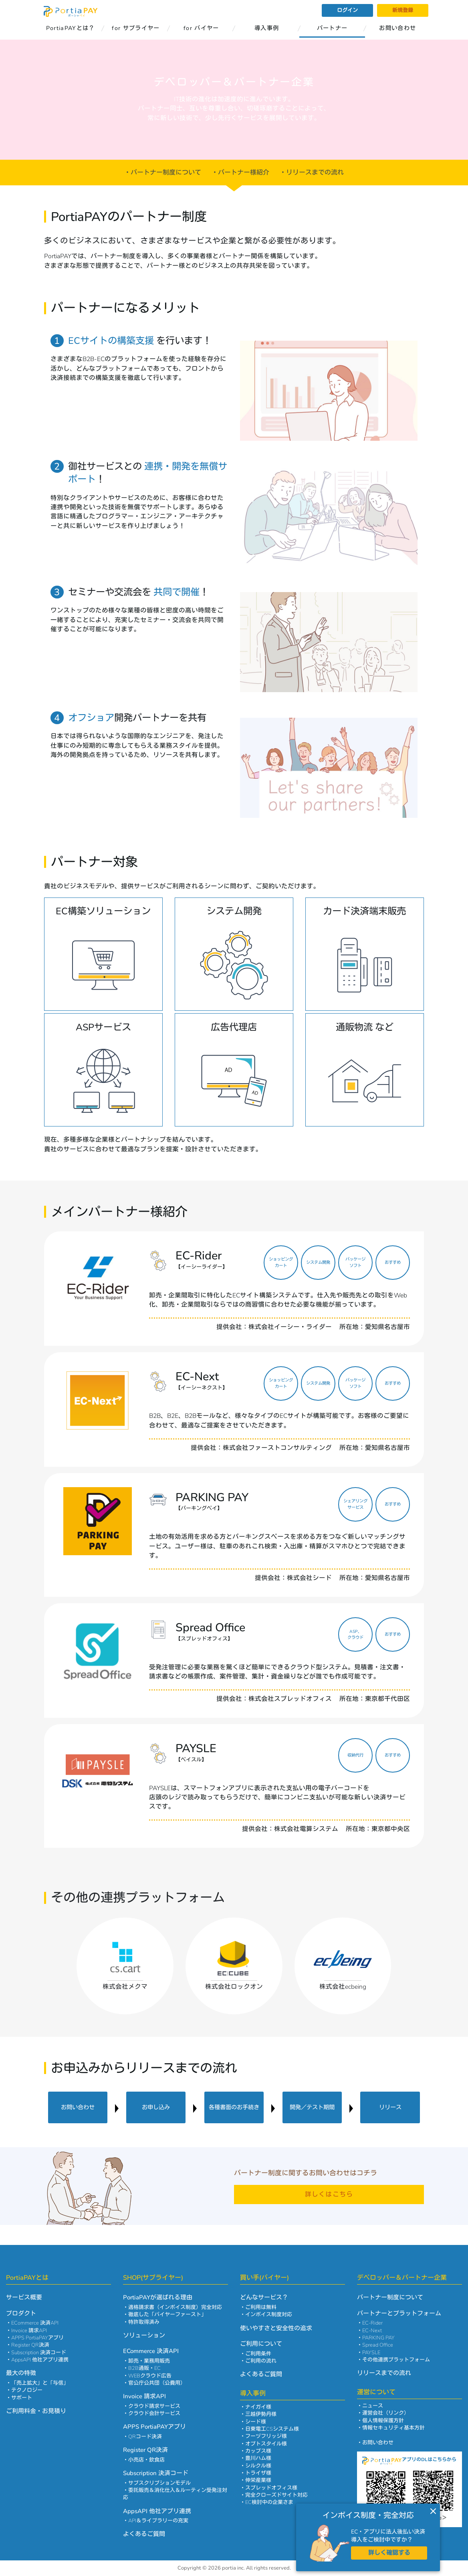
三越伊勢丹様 (260, 2414)
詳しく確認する (389, 2553)
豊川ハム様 (258, 2458)
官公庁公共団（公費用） (157, 2383)
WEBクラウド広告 (149, 2375)
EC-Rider (372, 2323)
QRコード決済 (145, 2436)
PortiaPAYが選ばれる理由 (157, 2297)
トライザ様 (258, 2473)
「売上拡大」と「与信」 (40, 2383)
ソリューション (144, 2335)
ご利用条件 (258, 2353)
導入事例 (266, 28)
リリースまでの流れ (315, 172)
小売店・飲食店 (146, 2460)
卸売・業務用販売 (149, 2361)
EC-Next (372, 2330)
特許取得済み (143, 2322)
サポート (21, 2397)
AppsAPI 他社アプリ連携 (40, 2359)
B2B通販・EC (144, 2368)
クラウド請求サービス (154, 2406)
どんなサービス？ (264, 2297)
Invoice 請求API (29, 2330)
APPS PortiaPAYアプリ (37, 2337)
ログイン (347, 10)
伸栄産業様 (258, 2480)
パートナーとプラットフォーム (399, 2313)
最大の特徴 (21, 2373)
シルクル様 (258, 2466)
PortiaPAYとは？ (70, 28)
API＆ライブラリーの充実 (158, 2520)
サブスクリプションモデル (159, 2483)
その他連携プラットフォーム (396, 2359)
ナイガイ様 (258, 2407)
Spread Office (377, 2345)
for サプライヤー (135, 28)
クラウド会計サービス (154, 2413)
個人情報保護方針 (383, 2420)
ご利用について (261, 2344)
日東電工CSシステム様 (272, 2429)
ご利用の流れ (260, 2361)
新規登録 (402, 10)
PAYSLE (371, 2352)
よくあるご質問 (144, 2534)
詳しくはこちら (329, 2194)
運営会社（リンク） (385, 2413)
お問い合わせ (397, 28)
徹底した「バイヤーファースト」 (167, 2314)
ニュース (372, 2405)
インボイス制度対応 (268, 2314)
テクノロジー (26, 2390)
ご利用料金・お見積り (36, 2411)
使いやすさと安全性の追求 (276, 2328)
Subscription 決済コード (38, 2352)
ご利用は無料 (260, 2307)
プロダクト (21, 2313)
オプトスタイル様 (266, 2444)
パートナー (332, 28)
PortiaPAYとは (27, 2277)
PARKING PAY (378, 2337)
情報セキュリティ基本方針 (393, 2427)
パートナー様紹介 (243, 172)
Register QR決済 (30, 2345)
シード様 (255, 2421)
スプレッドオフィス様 (271, 2488)
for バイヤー (201, 28)
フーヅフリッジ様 (266, 2436)
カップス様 (258, 2451)
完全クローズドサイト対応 (276, 2495)
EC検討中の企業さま (269, 2502)
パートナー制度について (166, 172)
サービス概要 (24, 2297)
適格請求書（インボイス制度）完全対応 (175, 2307)
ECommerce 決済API (34, 2323)
